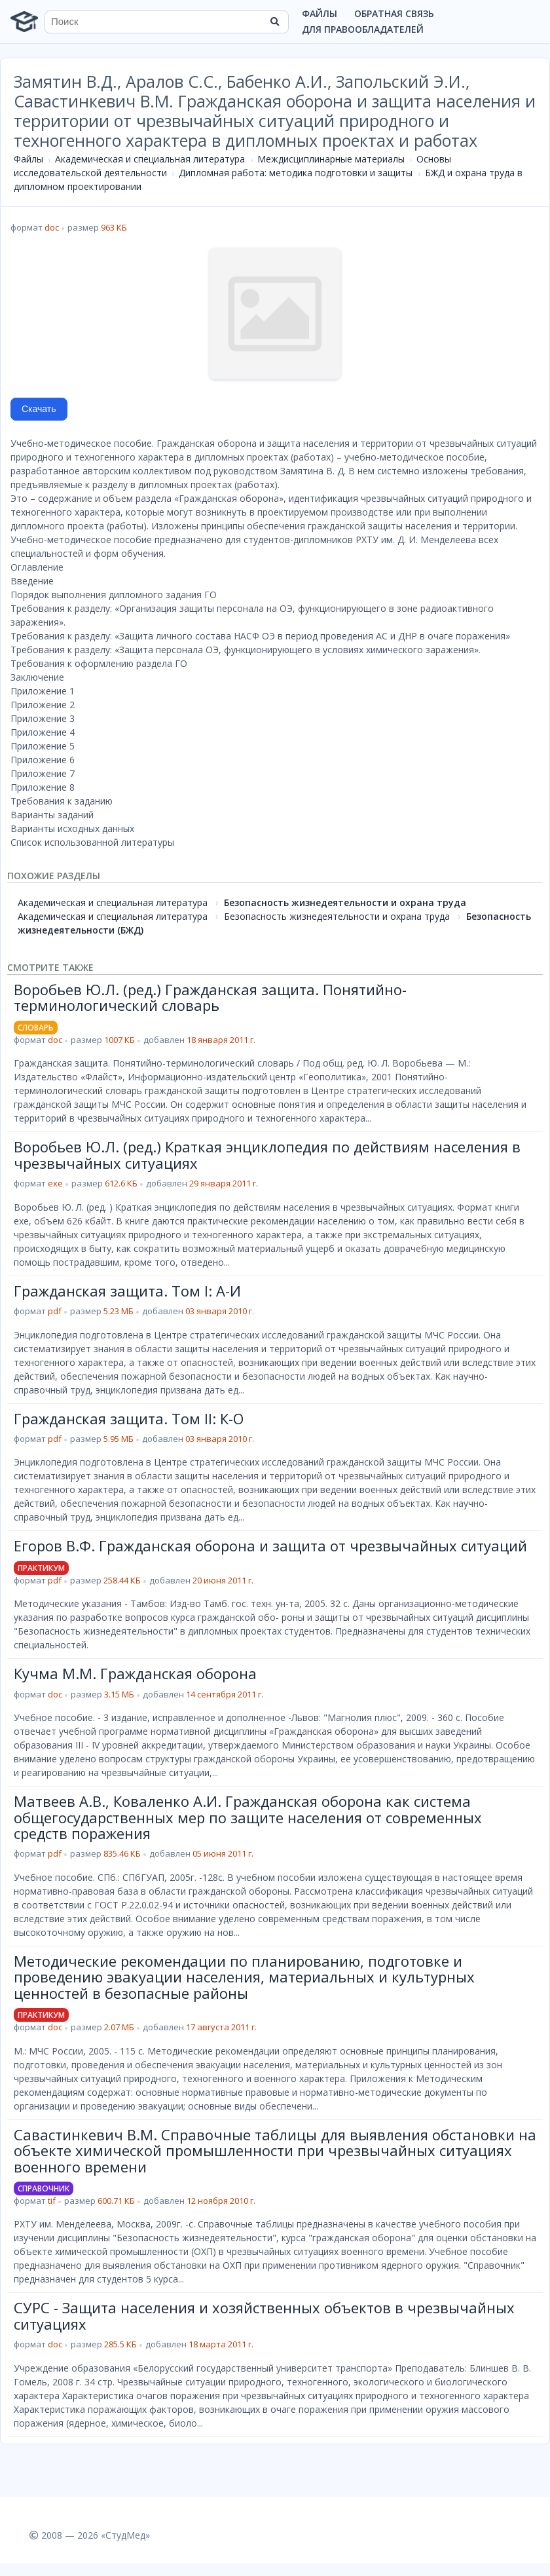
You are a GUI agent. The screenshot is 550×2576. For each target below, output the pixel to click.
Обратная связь (394, 13)
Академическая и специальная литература (150, 159)
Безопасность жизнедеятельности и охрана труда (345, 902)
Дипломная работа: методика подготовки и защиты (295, 172)
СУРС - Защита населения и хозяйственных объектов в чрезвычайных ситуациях (264, 2315)
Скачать (39, 409)
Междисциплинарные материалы (331, 159)
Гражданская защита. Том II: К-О (129, 1418)
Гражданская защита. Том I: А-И (127, 1290)
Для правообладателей (363, 29)
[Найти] (274, 21)
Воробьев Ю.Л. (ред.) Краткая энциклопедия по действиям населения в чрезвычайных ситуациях (267, 1154)
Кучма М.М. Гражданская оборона (135, 1673)
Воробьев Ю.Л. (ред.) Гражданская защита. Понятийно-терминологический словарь (210, 997)
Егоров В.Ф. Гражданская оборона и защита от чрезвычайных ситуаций (270, 1545)
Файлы (319, 13)
